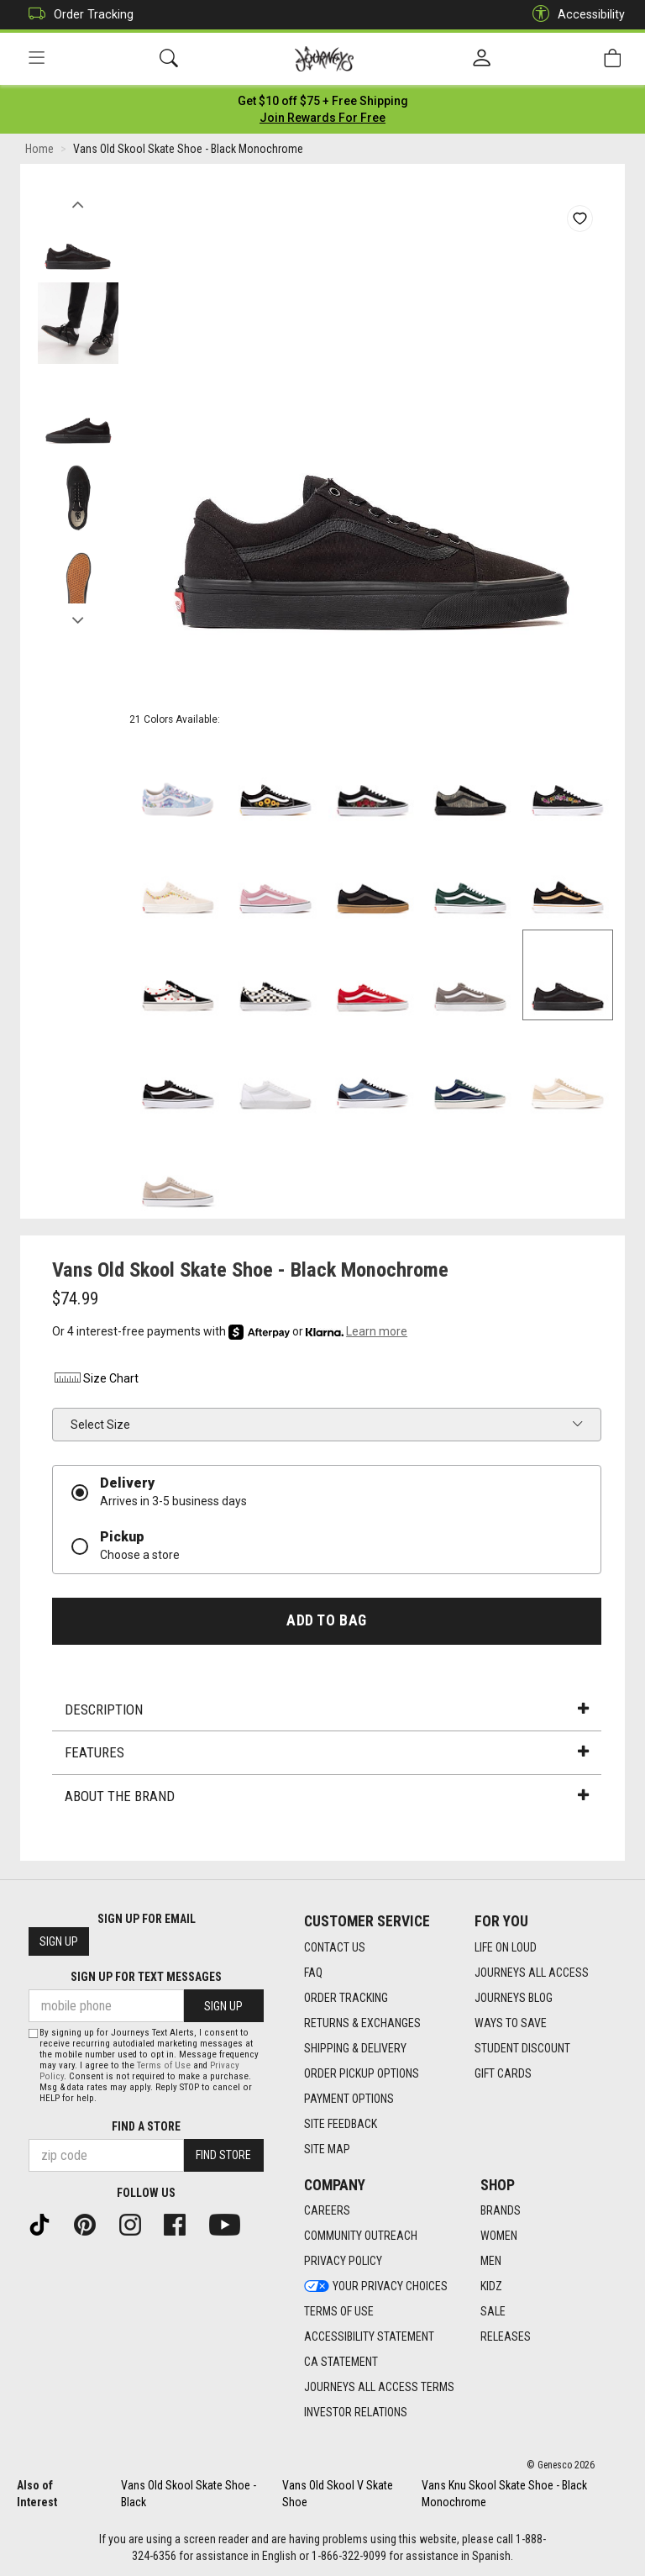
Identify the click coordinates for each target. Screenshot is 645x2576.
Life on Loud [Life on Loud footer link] (506, 1947)
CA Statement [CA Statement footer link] (341, 2362)
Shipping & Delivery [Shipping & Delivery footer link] (355, 2048)
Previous (77, 200)
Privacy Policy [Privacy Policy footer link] (343, 2261)
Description (327, 1709)
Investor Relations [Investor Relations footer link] (355, 2413)
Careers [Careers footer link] (327, 2211)
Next (77, 616)
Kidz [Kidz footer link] (491, 2287)
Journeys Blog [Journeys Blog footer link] (514, 1997)
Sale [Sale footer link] (493, 2312)
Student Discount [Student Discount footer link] (522, 2048)
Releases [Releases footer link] (505, 2337)
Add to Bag (326, 1620)
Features (327, 1753)
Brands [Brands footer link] (500, 2211)
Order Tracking (77, 14)
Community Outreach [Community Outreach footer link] (360, 2236)
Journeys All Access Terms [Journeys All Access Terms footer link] (379, 2387)
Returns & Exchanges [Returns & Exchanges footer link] (362, 2023)
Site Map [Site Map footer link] (327, 2149)
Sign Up (58, 1942)
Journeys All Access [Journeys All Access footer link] (532, 1972)
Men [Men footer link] (490, 2261)
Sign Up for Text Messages (146, 1977)
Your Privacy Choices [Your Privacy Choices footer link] (376, 2287)
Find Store (223, 2155)
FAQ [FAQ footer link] (313, 1972)
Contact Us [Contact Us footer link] (334, 1947)
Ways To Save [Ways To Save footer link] (511, 2023)
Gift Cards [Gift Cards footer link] (503, 2073)
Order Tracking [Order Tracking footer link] (346, 1997)
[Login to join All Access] (323, 100)
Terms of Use (164, 2065)
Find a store (146, 2126)
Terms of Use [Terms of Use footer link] (339, 2312)
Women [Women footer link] (498, 2236)
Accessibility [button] (574, 14)
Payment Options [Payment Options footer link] (349, 2098)
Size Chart (95, 1379)
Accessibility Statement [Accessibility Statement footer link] (369, 2337)
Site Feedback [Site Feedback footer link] (340, 2124)
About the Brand (327, 1796)
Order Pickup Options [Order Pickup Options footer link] (361, 2073)
